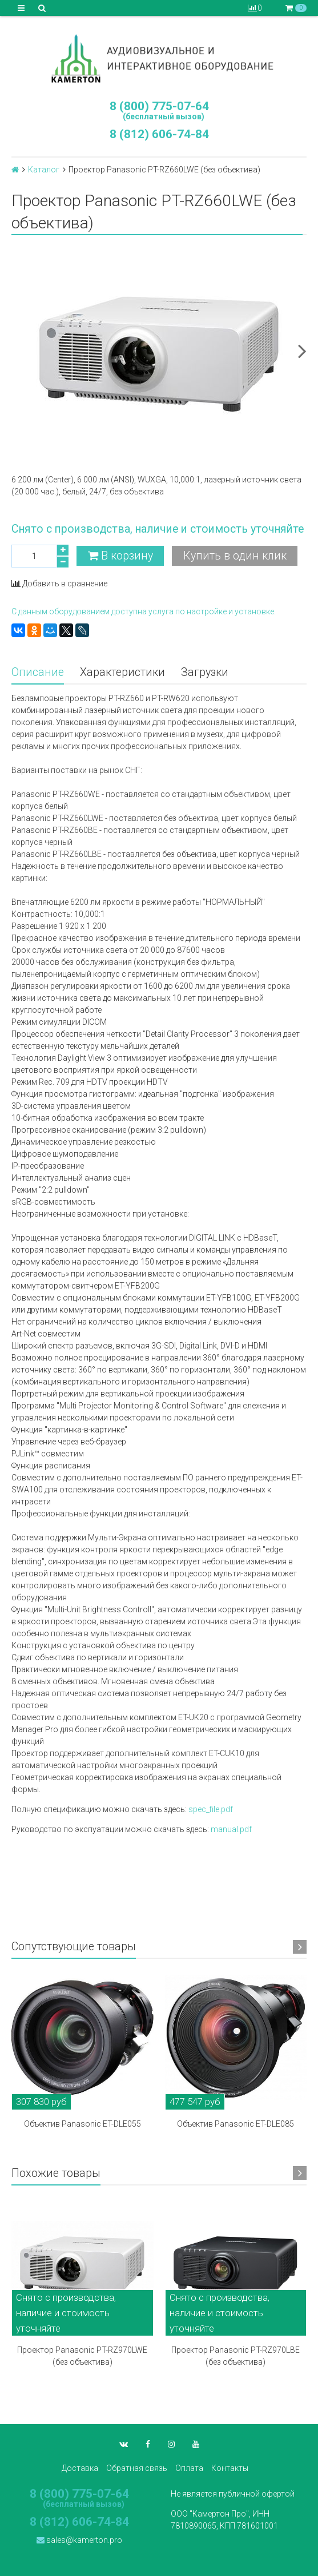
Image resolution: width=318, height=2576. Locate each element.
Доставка (80, 2468)
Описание (37, 672)
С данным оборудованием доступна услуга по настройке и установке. (143, 611)
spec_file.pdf (210, 1809)
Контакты (229, 2468)
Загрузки (204, 672)
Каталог (43, 170)
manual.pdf (231, 1829)
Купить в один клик (235, 555)
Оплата (189, 2468)
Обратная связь (136, 2468)
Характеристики (122, 672)
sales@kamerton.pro (79, 2540)
